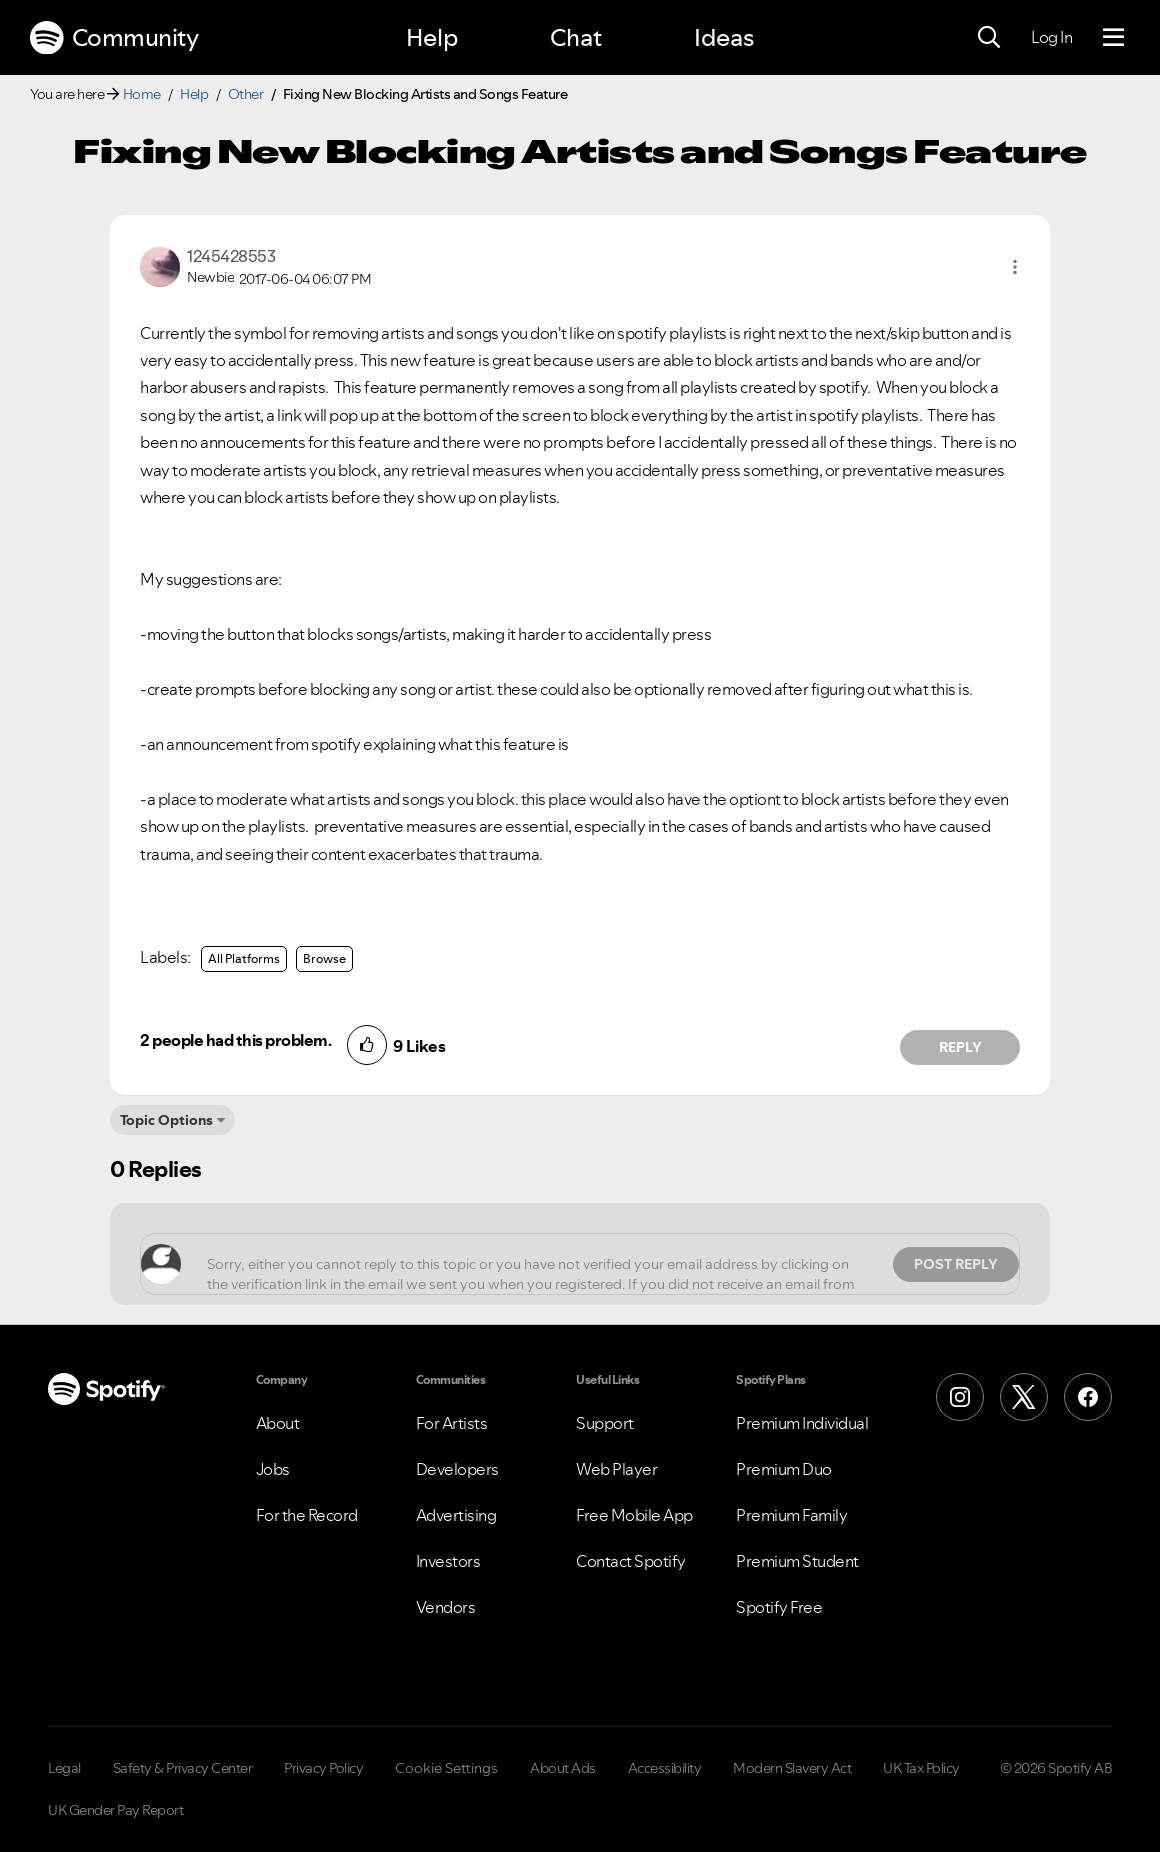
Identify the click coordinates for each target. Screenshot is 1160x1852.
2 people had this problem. (235, 1040)
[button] (1015, 267)
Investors (448, 1561)
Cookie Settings (446, 1768)
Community (114, 38)
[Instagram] (960, 1397)
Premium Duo (784, 1469)
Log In (1051, 37)
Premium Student (797, 1561)
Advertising (456, 1515)
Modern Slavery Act (792, 1768)
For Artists (452, 1423)
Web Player (616, 1469)
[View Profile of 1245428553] (231, 256)
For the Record (307, 1515)
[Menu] (1113, 38)
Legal (64, 1768)
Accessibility (665, 1768)
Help (432, 37)
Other (246, 94)
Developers (457, 1469)
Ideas (724, 37)
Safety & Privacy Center (183, 1768)
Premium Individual (802, 1423)
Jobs (273, 1469)
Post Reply (956, 1264)
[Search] (989, 38)
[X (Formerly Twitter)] (1024, 1397)
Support (605, 1423)
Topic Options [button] (166, 1120)
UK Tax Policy (921, 1768)
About (278, 1423)
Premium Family (791, 1515)
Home (142, 94)
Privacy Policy (323, 1768)
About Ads (563, 1768)
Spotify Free (779, 1607)
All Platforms (244, 958)
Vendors (446, 1607)
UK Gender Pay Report (115, 1810)
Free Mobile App (634, 1515)
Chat (576, 37)
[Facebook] (1088, 1397)
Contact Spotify (631, 1561)
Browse (324, 958)
